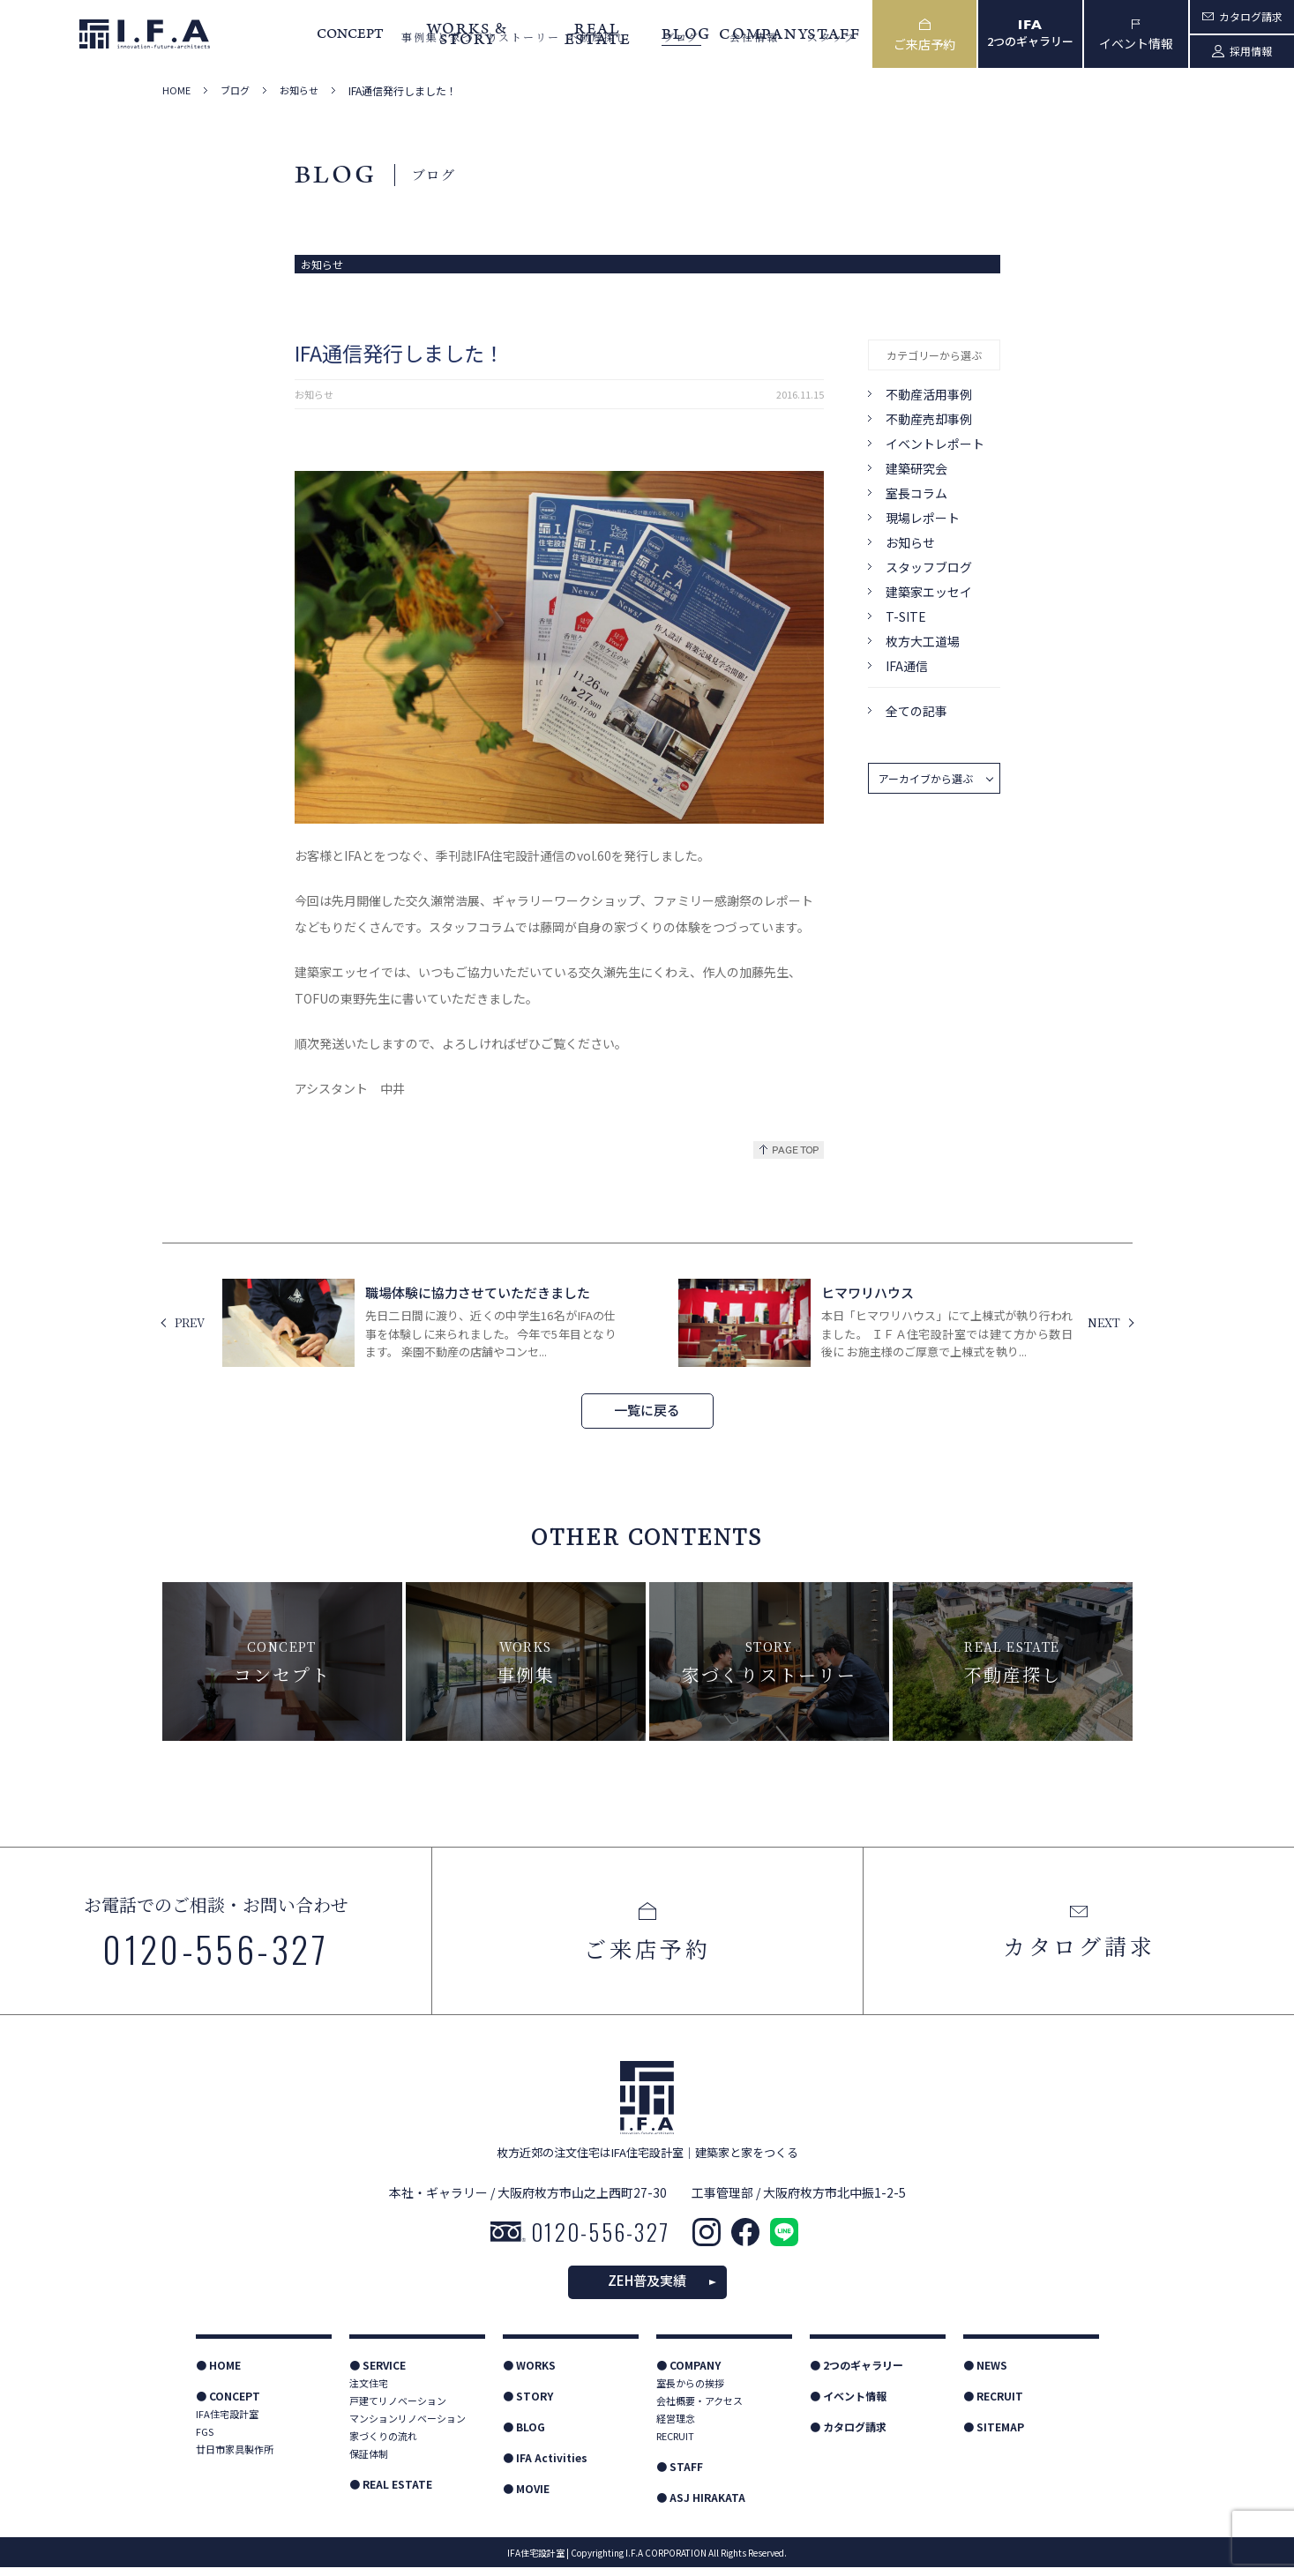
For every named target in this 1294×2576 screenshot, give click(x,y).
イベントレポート (935, 443)
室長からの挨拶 (690, 2392)
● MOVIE (526, 2497)
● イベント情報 (848, 2404)
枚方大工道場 (923, 641)
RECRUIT (675, 2445)
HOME (176, 90)
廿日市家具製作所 (234, 2458)
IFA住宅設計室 (227, 2422)
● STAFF (679, 2475)
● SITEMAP (993, 2435)
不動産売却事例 (929, 419)
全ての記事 (916, 711)
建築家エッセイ (929, 592)
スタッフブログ (929, 567)
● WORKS (529, 2373)
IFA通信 (907, 666)
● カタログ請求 (848, 2435)
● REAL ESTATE (390, 2492)
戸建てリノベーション (397, 2409)
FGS (204, 2440)
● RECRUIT (993, 2404)
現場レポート (923, 517)
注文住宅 (368, 2392)
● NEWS (985, 2373)
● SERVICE (377, 2373)
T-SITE (906, 616)
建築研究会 (916, 468)
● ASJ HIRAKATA (700, 2505)
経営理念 (675, 2427)
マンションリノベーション (407, 2427)
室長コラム (916, 493)
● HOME (218, 2373)
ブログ (235, 90)
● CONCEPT (228, 2404)
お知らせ (299, 90)
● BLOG (524, 2435)
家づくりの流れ (383, 2445)
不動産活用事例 (929, 394)
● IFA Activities (545, 2466)
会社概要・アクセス (699, 2409)
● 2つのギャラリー (856, 2373)
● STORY (528, 2404)
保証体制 (368, 2462)
